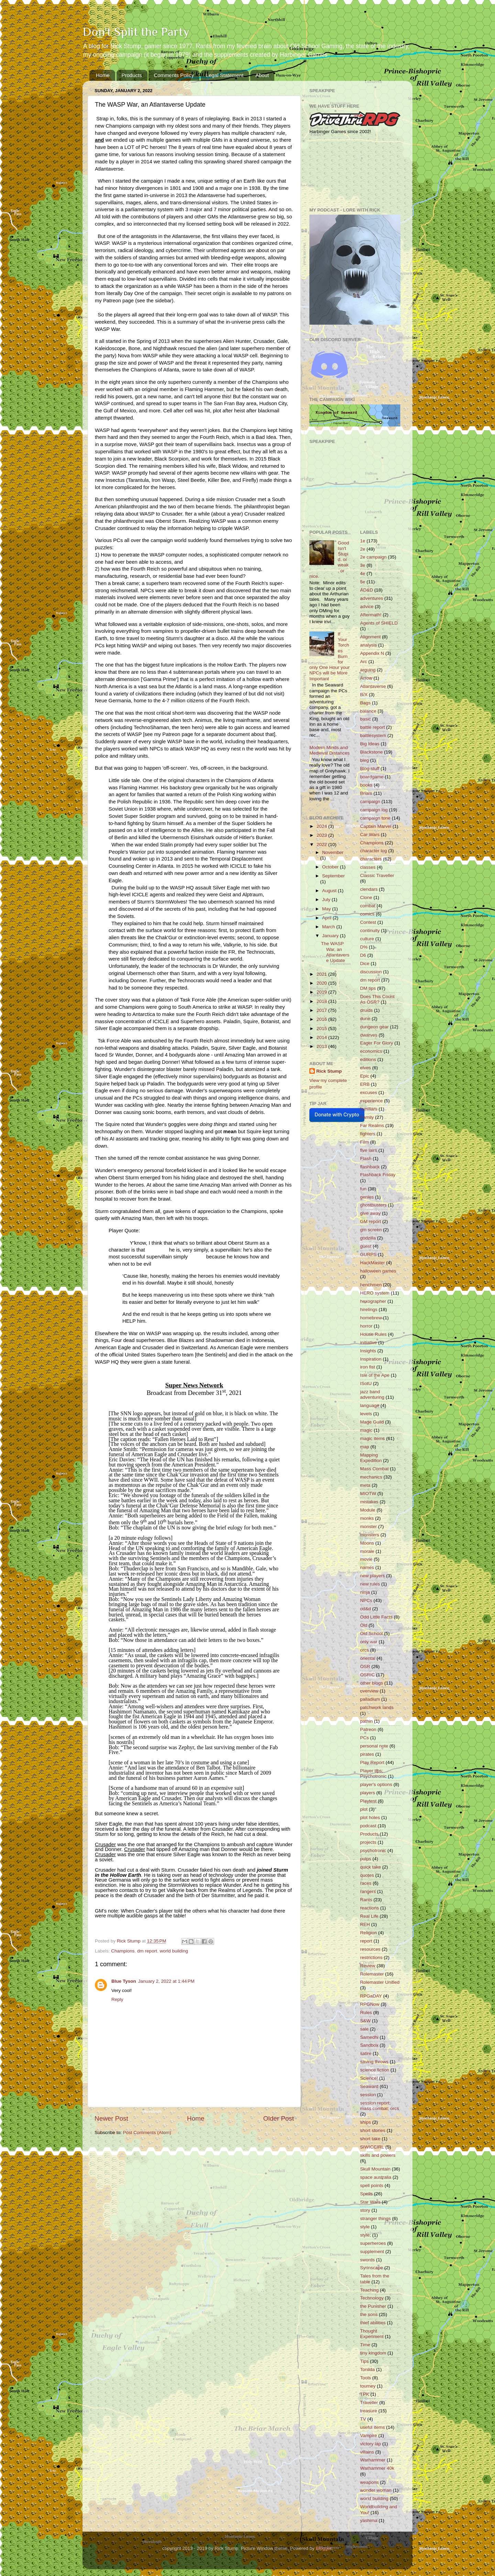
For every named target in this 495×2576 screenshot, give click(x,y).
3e (362, 565)
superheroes (373, 2243)
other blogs (371, 1683)
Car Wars (370, 834)
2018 (322, 1001)
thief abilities (373, 2322)
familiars (368, 1109)
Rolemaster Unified (380, 1982)
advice (367, 606)
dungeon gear (374, 1026)
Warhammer (373, 2460)
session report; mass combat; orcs (379, 2105)
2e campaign (373, 557)
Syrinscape (371, 2267)
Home (103, 75)
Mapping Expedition (371, 1457)
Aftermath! (371, 614)
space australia (376, 2177)
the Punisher (373, 2306)
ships (365, 2122)
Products (132, 75)
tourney (368, 2386)
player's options (376, 1784)
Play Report (372, 1762)
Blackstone (371, 752)
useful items (372, 2427)
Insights (368, 1350)
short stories (373, 2130)
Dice (365, 963)
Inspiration (371, 1359)
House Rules (373, 1334)
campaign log (374, 809)
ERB (365, 1084)
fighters (367, 1133)
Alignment (370, 636)
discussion (371, 971)
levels (366, 1413)
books (366, 785)
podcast (368, 1825)
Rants (366, 1899)
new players (372, 1575)
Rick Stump (329, 1071)
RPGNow (370, 2004)
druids (366, 1010)
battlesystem (373, 735)
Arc (363, 661)
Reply (117, 1999)
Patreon (368, 1729)
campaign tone (375, 818)
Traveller (369, 2402)
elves (365, 1067)
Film (364, 1142)
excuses (368, 1092)
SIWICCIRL (372, 2147)
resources (370, 1949)
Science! (369, 2078)
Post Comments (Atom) (147, 2132)
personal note (374, 1746)
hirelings (368, 1309)
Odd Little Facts (376, 1617)
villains (367, 2452)
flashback (370, 1166)
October (331, 866)
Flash (366, 1158)
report (366, 1941)
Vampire (368, 2435)
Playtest (368, 1801)
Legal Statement (224, 75)
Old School (371, 1633)
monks (367, 1518)
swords (367, 2259)
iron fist (367, 1367)
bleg (364, 760)
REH (365, 1924)
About (262, 75)
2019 (322, 992)
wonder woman (376, 2490)
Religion (368, 1932)
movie (366, 1559)
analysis (368, 645)
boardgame (372, 776)
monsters (370, 1534)
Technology (372, 2298)
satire (366, 2053)
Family (367, 1117)
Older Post (278, 2118)
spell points (372, 2185)
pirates (367, 1754)
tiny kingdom (373, 2353)
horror (366, 1326)
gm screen (371, 1229)
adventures (371, 598)
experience (371, 1100)
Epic (364, 1076)
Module (367, 1510)
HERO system (375, 1293)
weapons (369, 2482)
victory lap (370, 2443)
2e (362, 549)
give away (370, 1213)
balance (368, 711)
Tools (365, 2377)
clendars (369, 889)
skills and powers (378, 2155)
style (365, 2226)
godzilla (368, 1238)
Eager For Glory (376, 1043)
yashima (368, 2520)
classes (368, 867)
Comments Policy (174, 75)
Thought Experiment (372, 2333)
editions (368, 1059)
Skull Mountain (375, 2169)
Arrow (366, 678)
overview (369, 1690)
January (331, 935)
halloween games (378, 1271)
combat (367, 905)
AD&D (366, 590)
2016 (322, 1019)
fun (363, 1188)
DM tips (368, 988)
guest (366, 1246)
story (365, 2210)
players (367, 1792)
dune (365, 1018)
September (333, 875)
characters (371, 859)
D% (364, 947)
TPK (364, 2394)
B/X (364, 694)
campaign (370, 801)
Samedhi (369, 2037)
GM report (370, 1221)
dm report (147, 1950)
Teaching (369, 2290)
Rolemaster (372, 1974)
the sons (369, 2314)
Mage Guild (372, 1422)
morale (367, 1551)
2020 (322, 983)
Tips (364, 2361)
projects (368, 1842)
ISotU (366, 1383)
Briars (366, 793)
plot (364, 1809)
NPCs (366, 1600)
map (364, 1446)
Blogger (323, 2548)
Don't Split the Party (135, 32)
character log (373, 850)
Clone (366, 897)
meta (365, 1485)
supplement (372, 2251)
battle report (372, 727)
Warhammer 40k (377, 2468)
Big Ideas (370, 743)
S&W (365, 2020)
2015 (322, 1028)
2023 (322, 835)
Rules (366, 2012)
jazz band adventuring (372, 1394)
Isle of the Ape (375, 1375)
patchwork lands (377, 1707)
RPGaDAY (371, 1996)
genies (367, 1197)
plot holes (370, 1817)
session (368, 2094)
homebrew (371, 1317)
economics (371, 1051)
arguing (368, 669)
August (330, 890)
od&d (365, 1608)
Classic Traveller (377, 875)
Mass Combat (374, 1468)
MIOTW (368, 1493)
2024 (322, 826)
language (370, 1405)
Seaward (369, 2086)
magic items (372, 1438)
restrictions (371, 1957)
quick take (370, 1867)
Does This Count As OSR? (377, 999)
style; (365, 2235)
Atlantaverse (373, 686)
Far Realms (372, 1125)
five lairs (368, 1150)
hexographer (373, 1301)
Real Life (369, 1916)
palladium (370, 1699)
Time (365, 2344)
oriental (367, 1658)
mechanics (371, 1477)
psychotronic (373, 1850)
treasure (368, 2410)
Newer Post (111, 2118)
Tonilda (367, 2369)
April (327, 917)
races (366, 1883)
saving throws (374, 2061)
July (327, 899)
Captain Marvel (376, 826)
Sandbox (369, 2045)
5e (362, 581)
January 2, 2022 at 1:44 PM (166, 1981)
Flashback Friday (378, 1174)
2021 (322, 974)
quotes (367, 1875)
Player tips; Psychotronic (373, 1773)
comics (367, 914)
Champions (122, 1950)
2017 (322, 1010)
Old (363, 1625)
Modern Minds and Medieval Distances (329, 750)
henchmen (371, 1284)
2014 (322, 1037)
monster (368, 1526)
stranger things (375, 2218)
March (329, 926)
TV (363, 2419)
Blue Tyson (123, 1981)
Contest (368, 922)
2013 (322, 1046)
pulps (365, 1858)
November (332, 852)
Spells (366, 2193)
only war (368, 1641)
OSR (365, 1666)
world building (174, 1950)
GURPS (368, 1254)
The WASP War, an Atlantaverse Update (335, 952)
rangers (368, 1891)
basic (365, 719)
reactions (369, 1908)
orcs (364, 1650)
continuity (370, 930)
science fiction (374, 2069)
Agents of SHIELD (379, 623)
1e (362, 540)
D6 (363, 955)
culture (367, 938)
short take (370, 2138)
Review (367, 1965)
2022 (322, 844)
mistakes (369, 1501)
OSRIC (367, 1674)
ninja (365, 1592)
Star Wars (370, 2202)
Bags (365, 702)
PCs (364, 1737)
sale (364, 2029)
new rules (370, 1584)
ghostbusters (373, 1205)
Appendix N (372, 653)
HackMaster (372, 1262)
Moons (367, 1543)
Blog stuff (370, 768)
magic (366, 1430)
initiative (368, 1342)
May (327, 908)
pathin (366, 1721)
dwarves (368, 1035)
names (367, 1567)
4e (362, 573)
